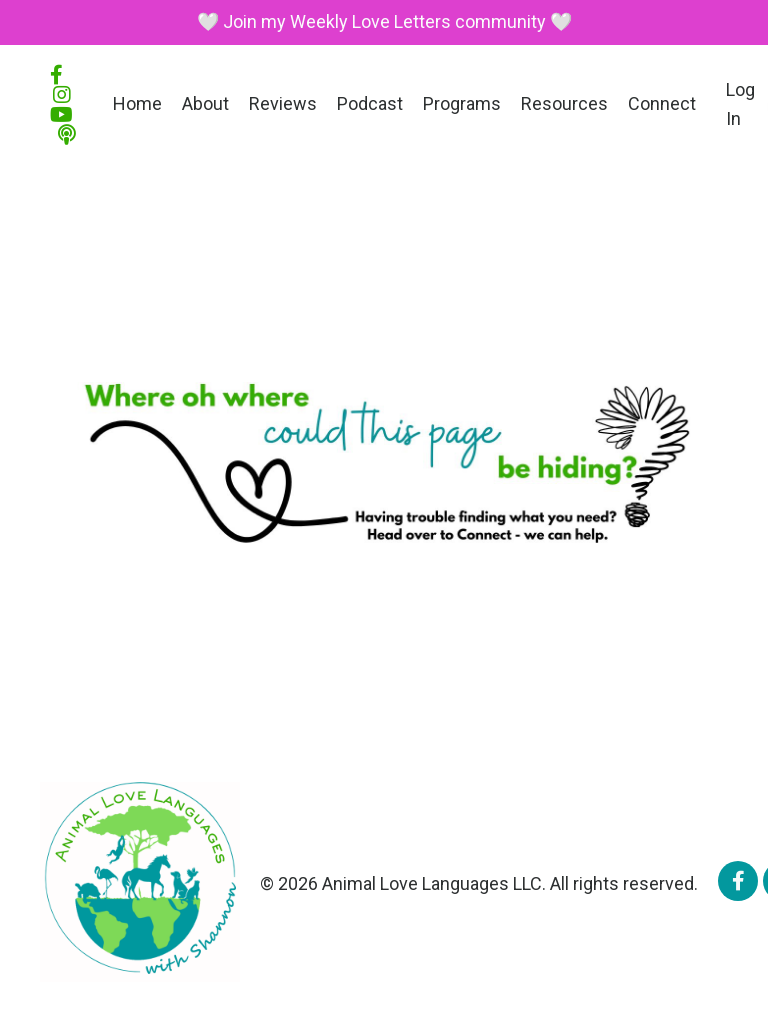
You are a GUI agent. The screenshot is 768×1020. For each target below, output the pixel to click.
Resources (564, 103)
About (205, 103)
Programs (462, 103)
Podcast (370, 103)
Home (137, 103)
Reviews (283, 103)
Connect (662, 103)
